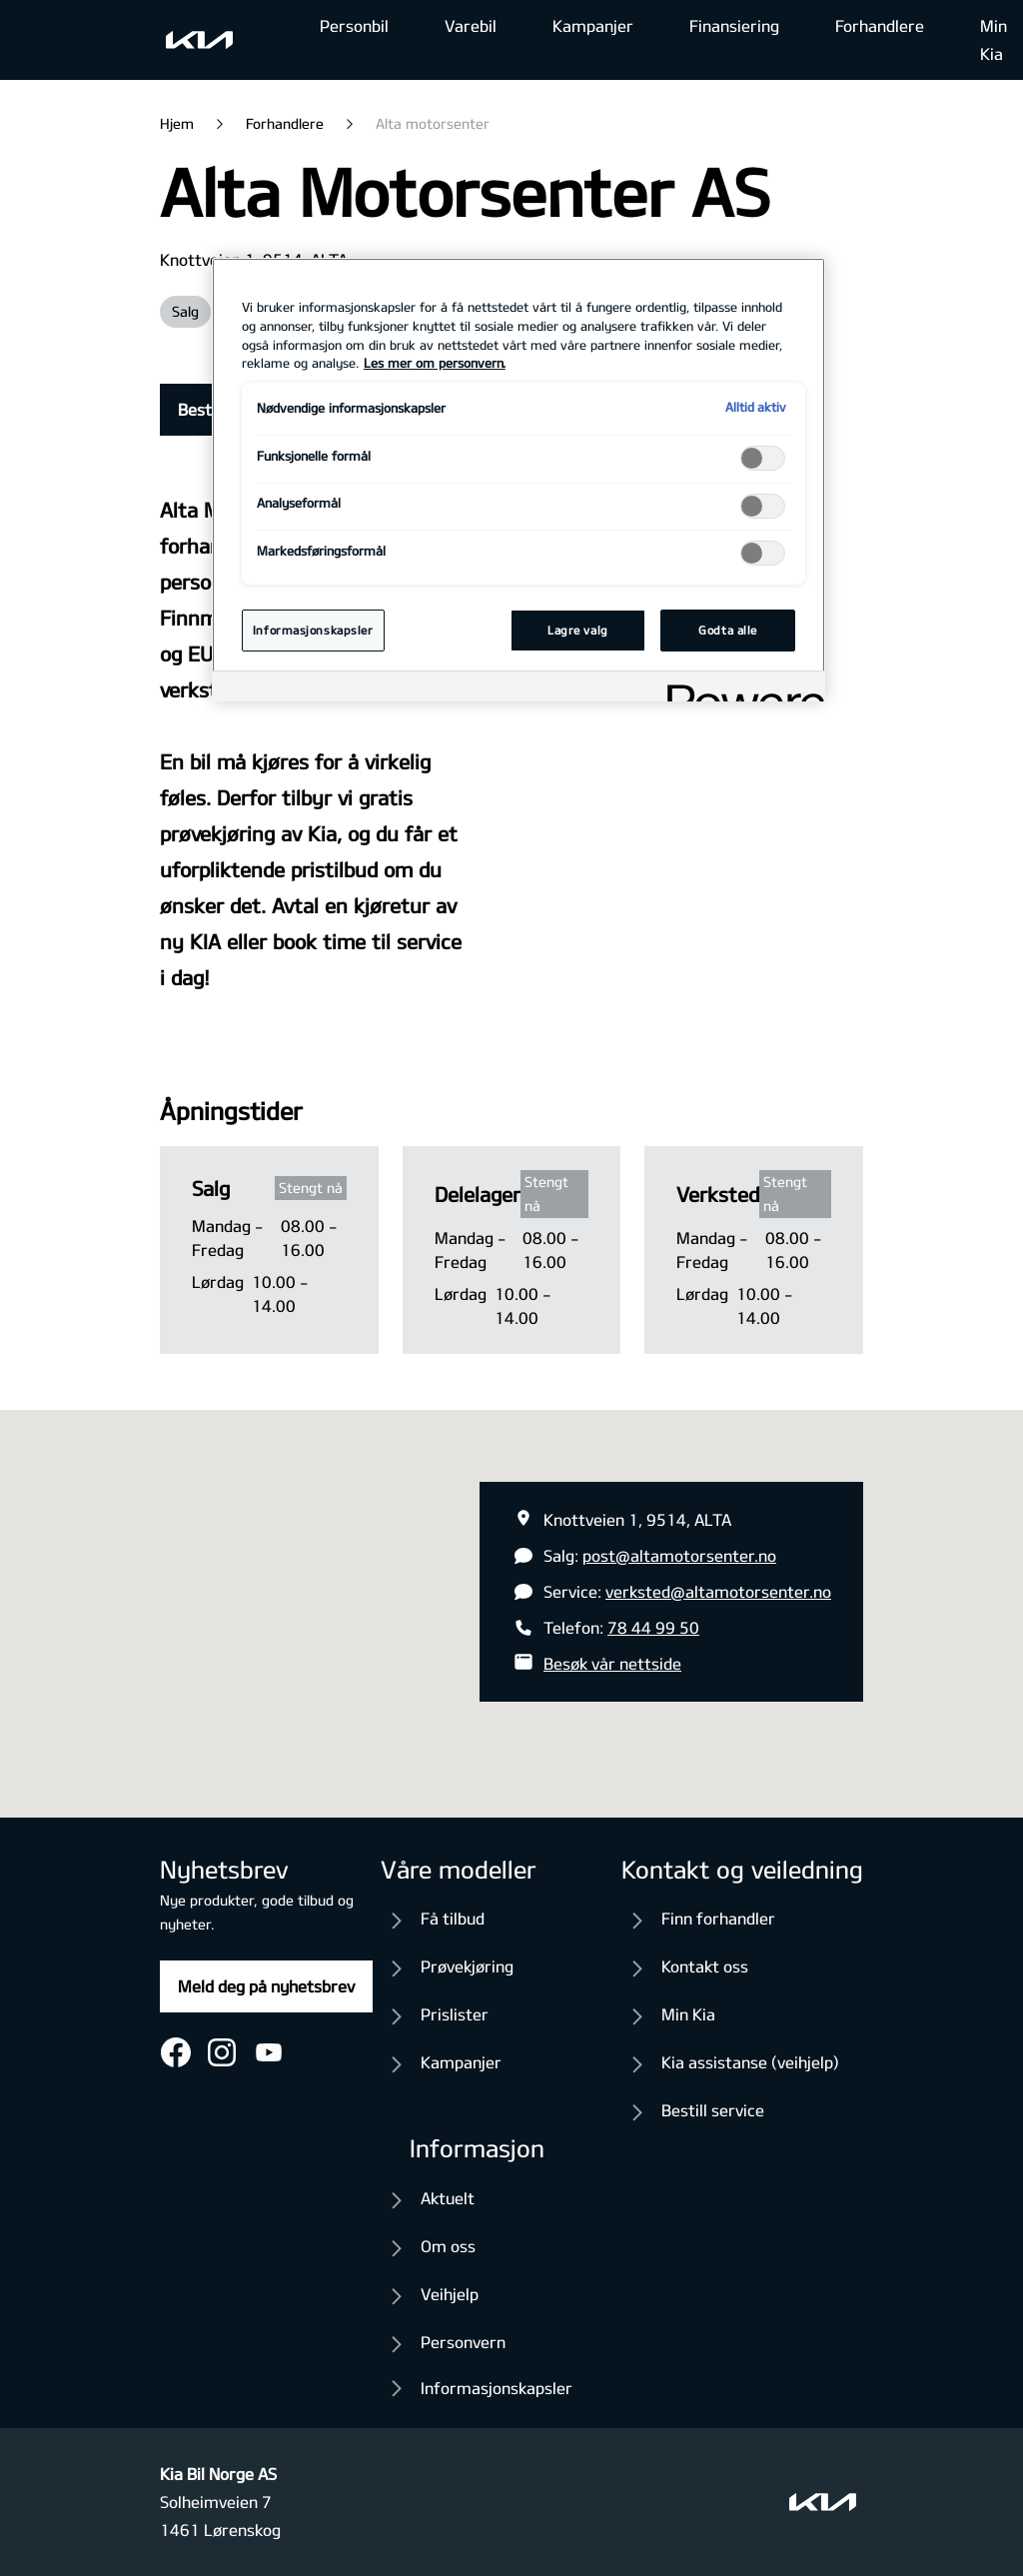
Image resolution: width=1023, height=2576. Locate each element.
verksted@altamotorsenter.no (718, 1591)
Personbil (354, 25)
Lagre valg (577, 630)
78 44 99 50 (653, 1627)
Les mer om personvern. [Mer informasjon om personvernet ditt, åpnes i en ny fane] (435, 363)
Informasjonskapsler (496, 2387)
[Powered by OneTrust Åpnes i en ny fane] (739, 688)
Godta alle (727, 630)
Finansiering (734, 25)
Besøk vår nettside (612, 1663)
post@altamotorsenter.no (679, 1555)
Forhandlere (879, 25)
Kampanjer (592, 25)
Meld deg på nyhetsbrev (266, 1985)
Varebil (471, 25)
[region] (518, 479)
